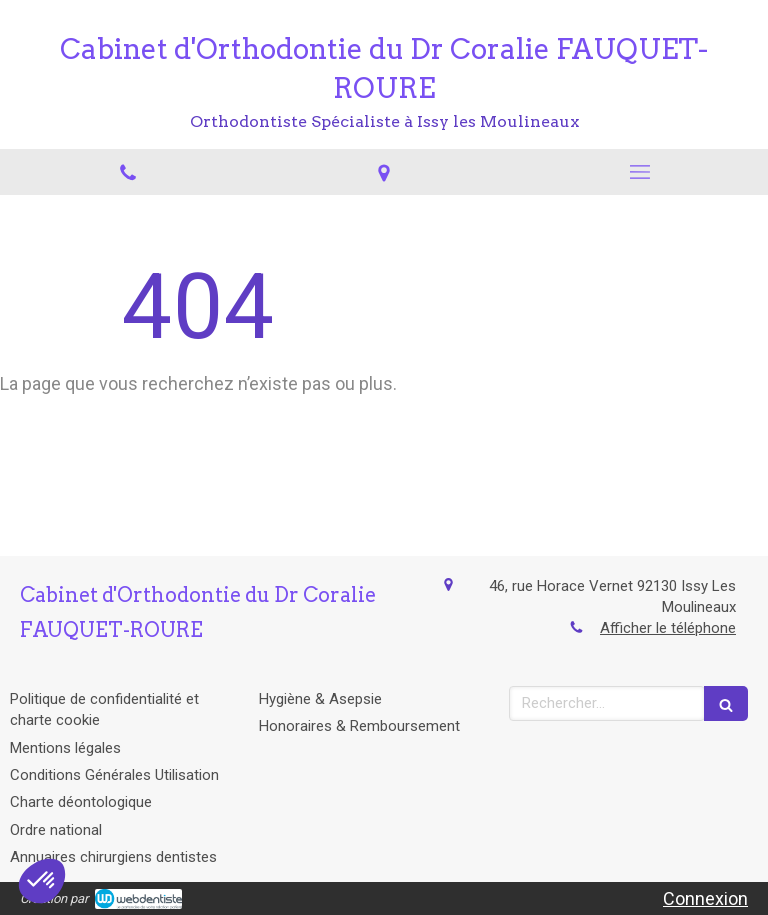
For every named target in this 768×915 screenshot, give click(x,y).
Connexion (705, 898)
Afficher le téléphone (668, 628)
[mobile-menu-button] (640, 172)
